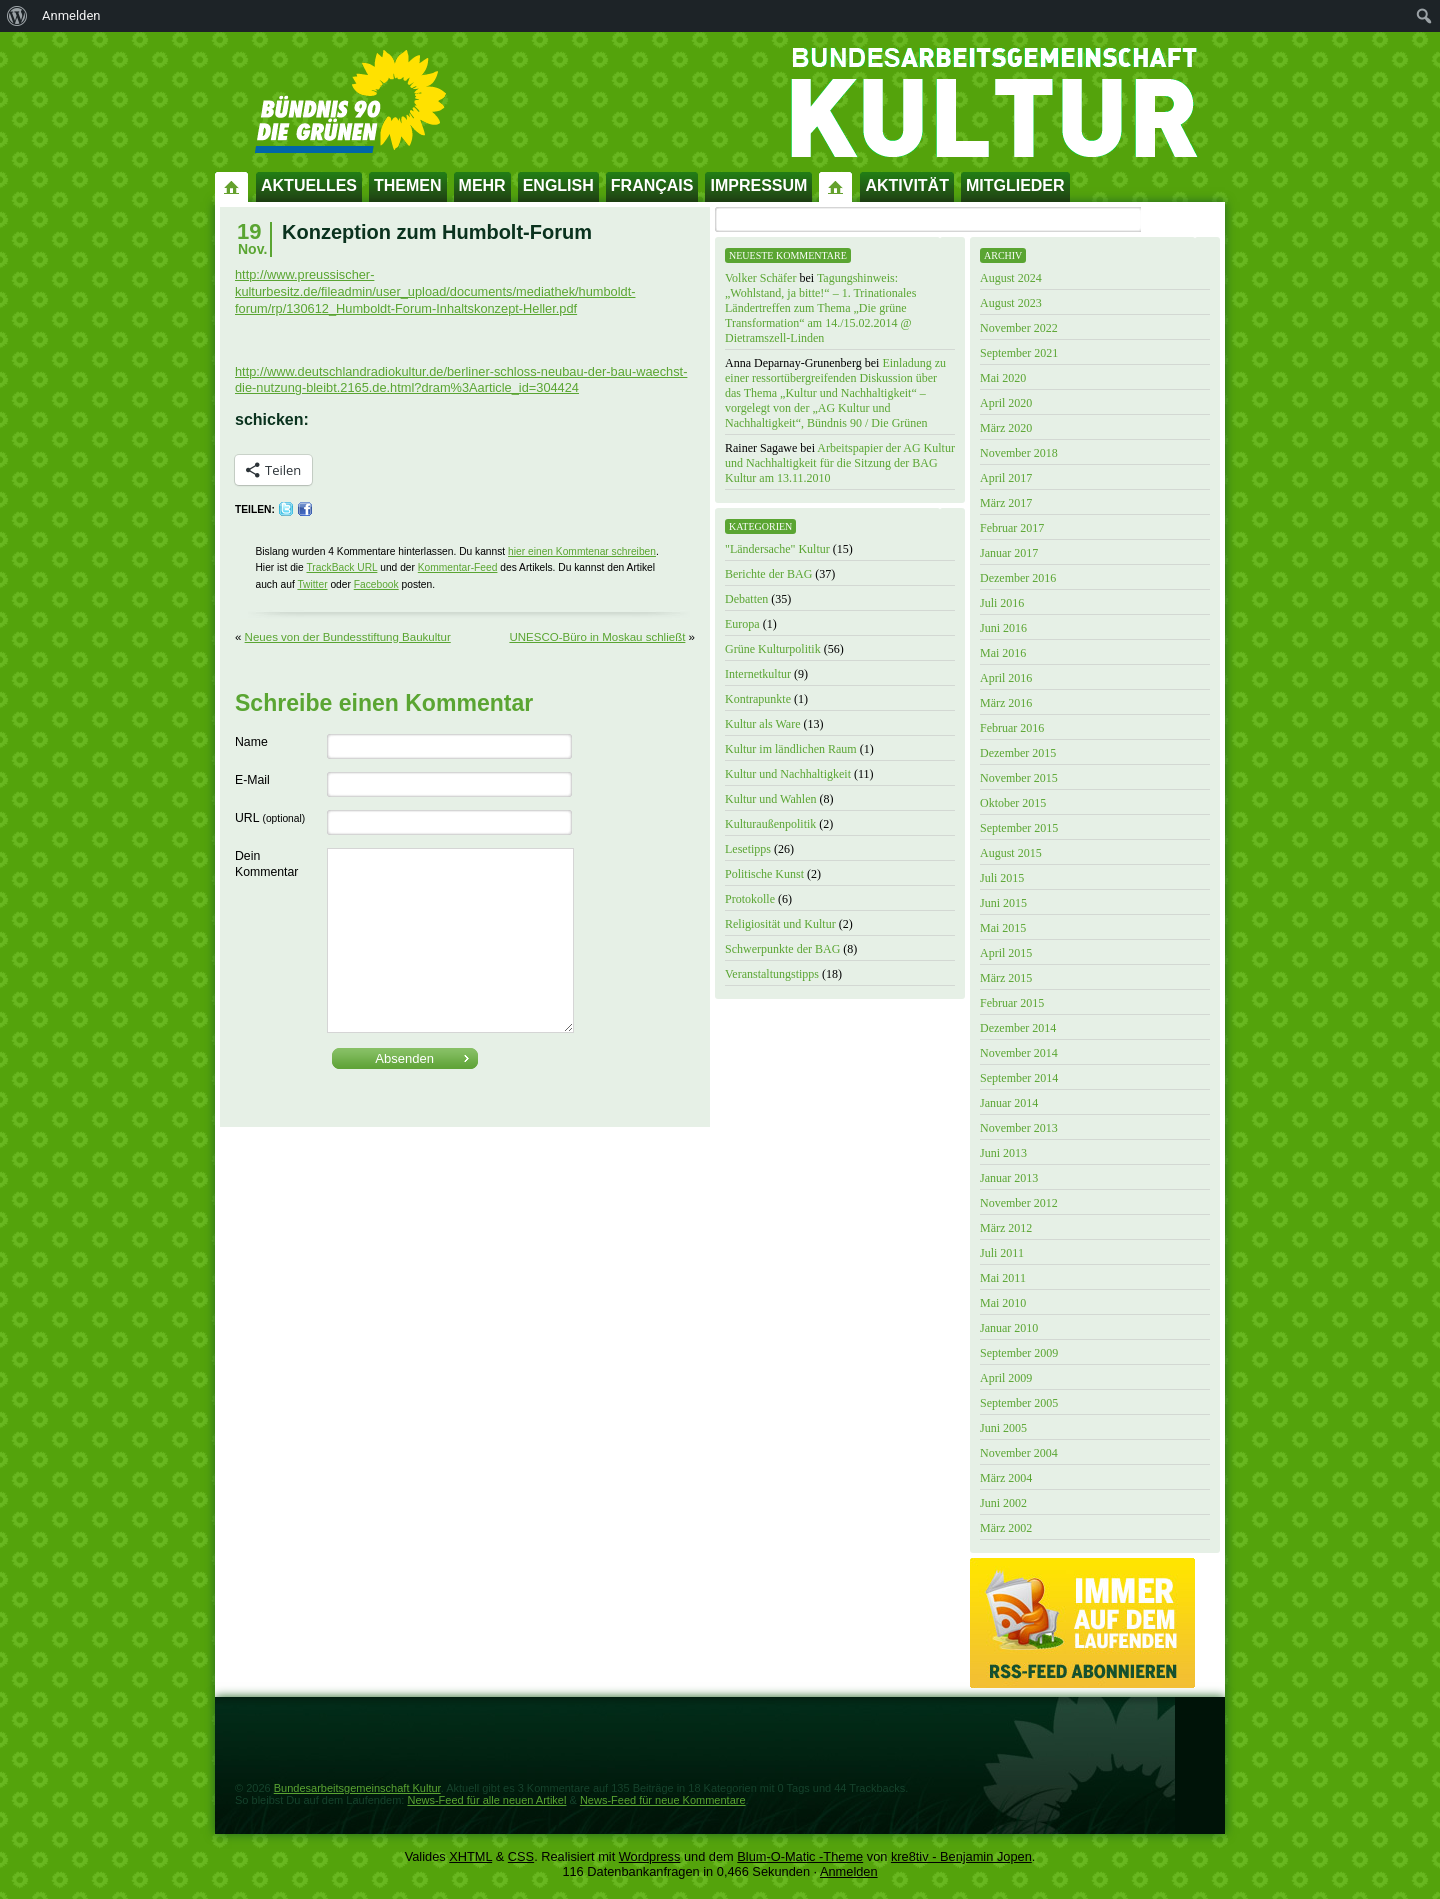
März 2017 (1006, 503)
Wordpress (650, 1856)
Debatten (746, 599)
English (558, 185)
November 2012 (1019, 1203)
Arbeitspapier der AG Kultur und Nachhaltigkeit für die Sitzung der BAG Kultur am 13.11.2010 (840, 463)
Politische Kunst (764, 874)
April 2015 (1006, 953)
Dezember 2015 (1018, 753)
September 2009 (1019, 1353)
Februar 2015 (1012, 1003)
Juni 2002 (1003, 1503)
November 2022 (1019, 328)
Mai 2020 (1003, 378)
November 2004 (1019, 1453)
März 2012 (1006, 1228)
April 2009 (1006, 1378)
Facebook (376, 584)
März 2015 (1006, 978)
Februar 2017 (1012, 528)
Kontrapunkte (758, 699)
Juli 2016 (1002, 603)
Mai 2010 (1003, 1303)
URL (270, 818)
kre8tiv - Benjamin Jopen (961, 1856)
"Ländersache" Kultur (777, 549)
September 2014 (1019, 1078)
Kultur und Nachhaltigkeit (788, 774)
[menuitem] (17, 16)
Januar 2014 (1009, 1103)
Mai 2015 (1003, 928)
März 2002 (1006, 1528)
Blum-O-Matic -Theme (800, 1856)
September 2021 (1019, 353)
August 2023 (1011, 303)
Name (251, 742)
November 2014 (1019, 1053)
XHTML (470, 1856)
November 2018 (1019, 453)
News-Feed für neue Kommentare (663, 1800)
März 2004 (1006, 1478)
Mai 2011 (1003, 1278)
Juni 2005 (1003, 1428)
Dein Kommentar (266, 864)
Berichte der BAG (768, 574)
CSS (521, 1856)
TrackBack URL (341, 567)
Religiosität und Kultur (780, 924)
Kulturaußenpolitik (770, 824)
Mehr (482, 185)
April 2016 (1006, 678)
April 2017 (1006, 478)
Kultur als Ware (762, 724)
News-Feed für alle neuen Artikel (486, 1800)
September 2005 (1019, 1403)
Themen (408, 185)
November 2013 (1019, 1128)
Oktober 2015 (1013, 803)
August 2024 (1011, 278)
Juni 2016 (1003, 628)
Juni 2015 (1003, 903)
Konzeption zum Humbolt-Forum (437, 232)
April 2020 (1006, 403)
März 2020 (1006, 428)
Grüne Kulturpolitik (773, 649)
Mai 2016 (1003, 653)
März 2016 (1006, 703)
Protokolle (750, 899)
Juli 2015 (1002, 878)
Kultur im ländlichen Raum (791, 749)
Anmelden (849, 1871)
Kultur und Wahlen (770, 799)
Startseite (232, 186)
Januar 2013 (1009, 1178)
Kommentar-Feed (458, 567)
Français (652, 185)
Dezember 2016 (1018, 578)
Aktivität (907, 185)
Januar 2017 (1009, 553)
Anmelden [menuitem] (71, 15)
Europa (742, 624)
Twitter (312, 584)
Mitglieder (1015, 185)
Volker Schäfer (760, 278)
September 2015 (1019, 828)
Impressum (758, 185)
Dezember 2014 (1018, 1028)
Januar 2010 (1009, 1328)
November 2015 (1019, 778)
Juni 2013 (1003, 1153)
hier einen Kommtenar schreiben (582, 551)
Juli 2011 (1002, 1253)
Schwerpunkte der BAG (782, 949)
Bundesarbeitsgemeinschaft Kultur (357, 1788)
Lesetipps (748, 849)
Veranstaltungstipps (772, 974)
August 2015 (1011, 853)
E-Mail (252, 780)
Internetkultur (758, 674)
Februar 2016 (1012, 728)
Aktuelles (309, 185)
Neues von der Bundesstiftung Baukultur (348, 637)
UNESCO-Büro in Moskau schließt (597, 637)
